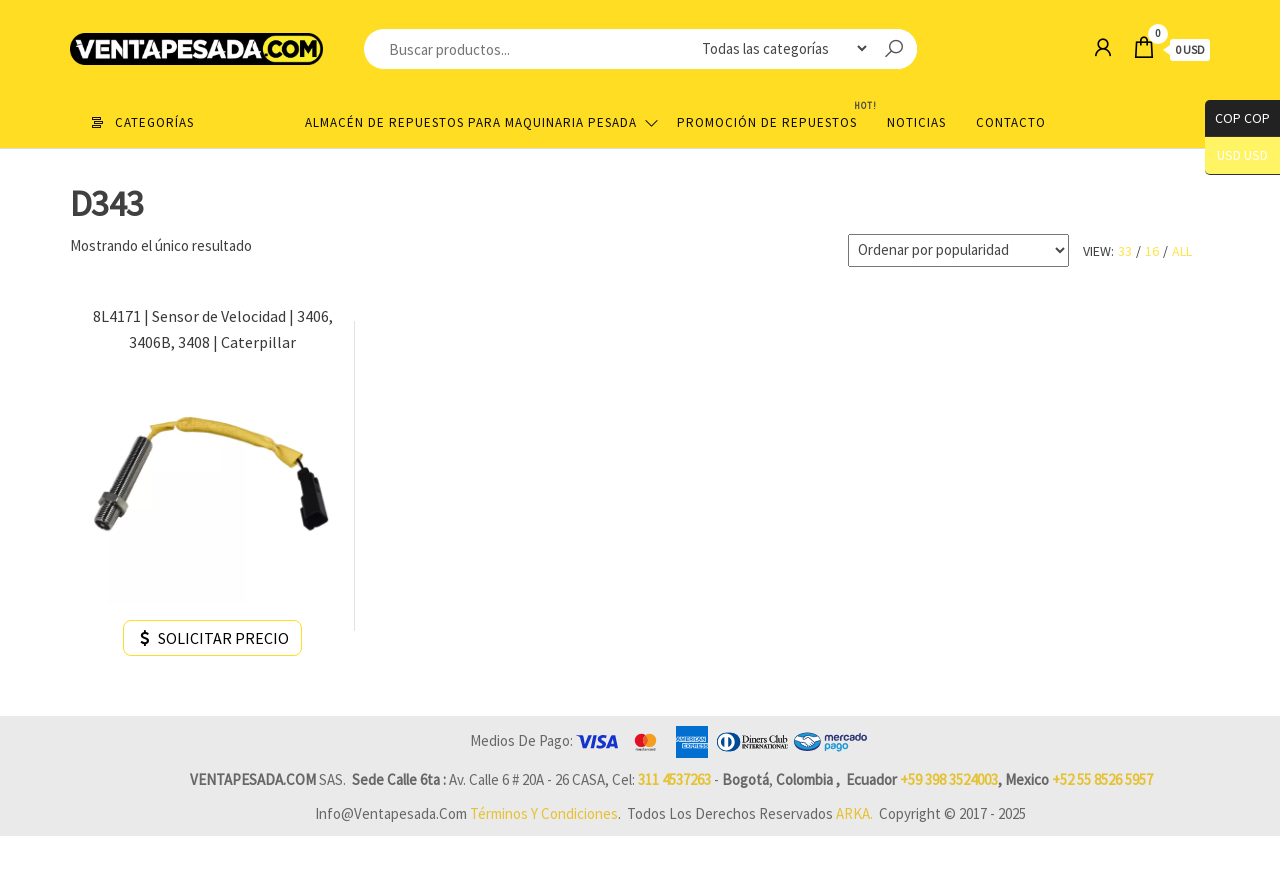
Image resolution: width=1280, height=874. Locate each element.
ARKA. (854, 813)
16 (1152, 251)
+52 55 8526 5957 (1102, 779)
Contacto (1011, 122)
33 (1125, 251)
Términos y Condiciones (544, 813)
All (1182, 251)
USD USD (1242, 155)
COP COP (1237, 118)
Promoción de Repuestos (774, 114)
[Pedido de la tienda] (958, 250)
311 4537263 (674, 779)
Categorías (154, 122)
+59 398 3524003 (949, 779)
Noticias (916, 122)
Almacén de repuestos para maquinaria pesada (471, 122)
